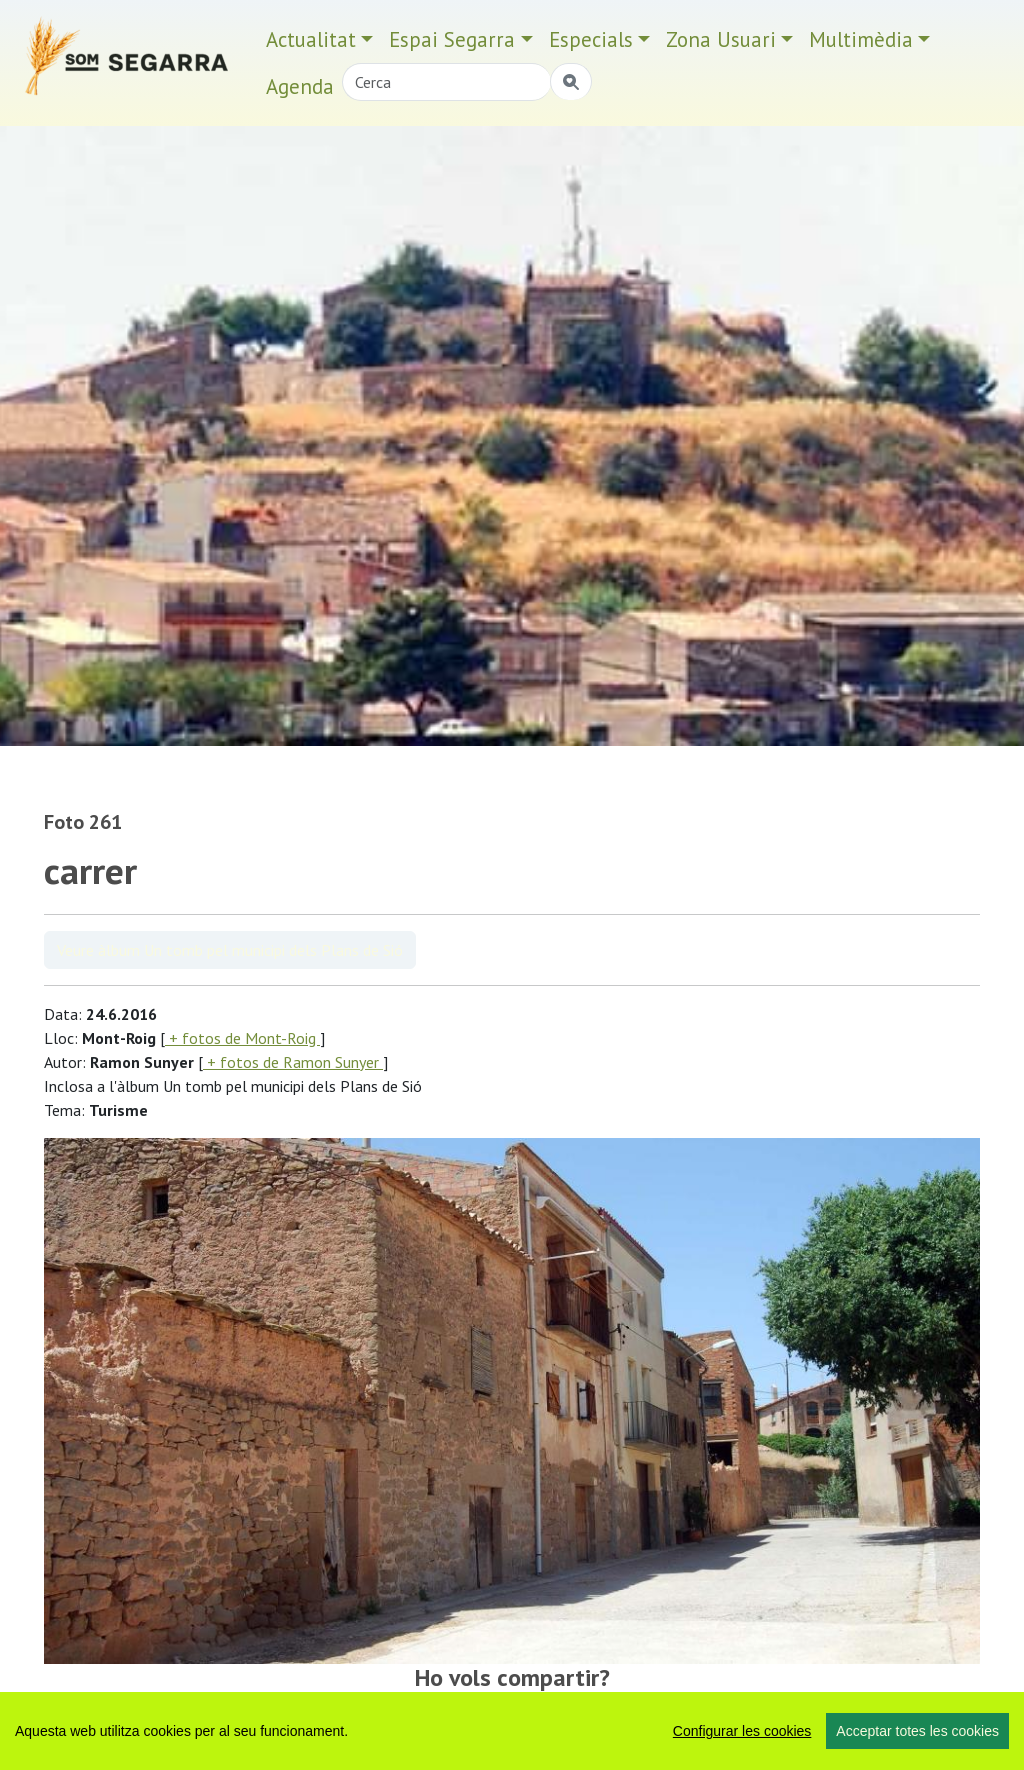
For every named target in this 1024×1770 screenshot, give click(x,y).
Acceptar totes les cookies (917, 1731)
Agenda (300, 86)
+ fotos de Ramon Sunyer (293, 1062)
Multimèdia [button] (861, 39)
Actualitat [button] (311, 39)
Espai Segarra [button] (452, 39)
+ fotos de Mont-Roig (242, 1038)
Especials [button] (591, 39)
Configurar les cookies (742, 1731)
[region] (512, 1731)
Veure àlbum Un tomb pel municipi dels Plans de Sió (230, 950)
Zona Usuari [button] (721, 39)
